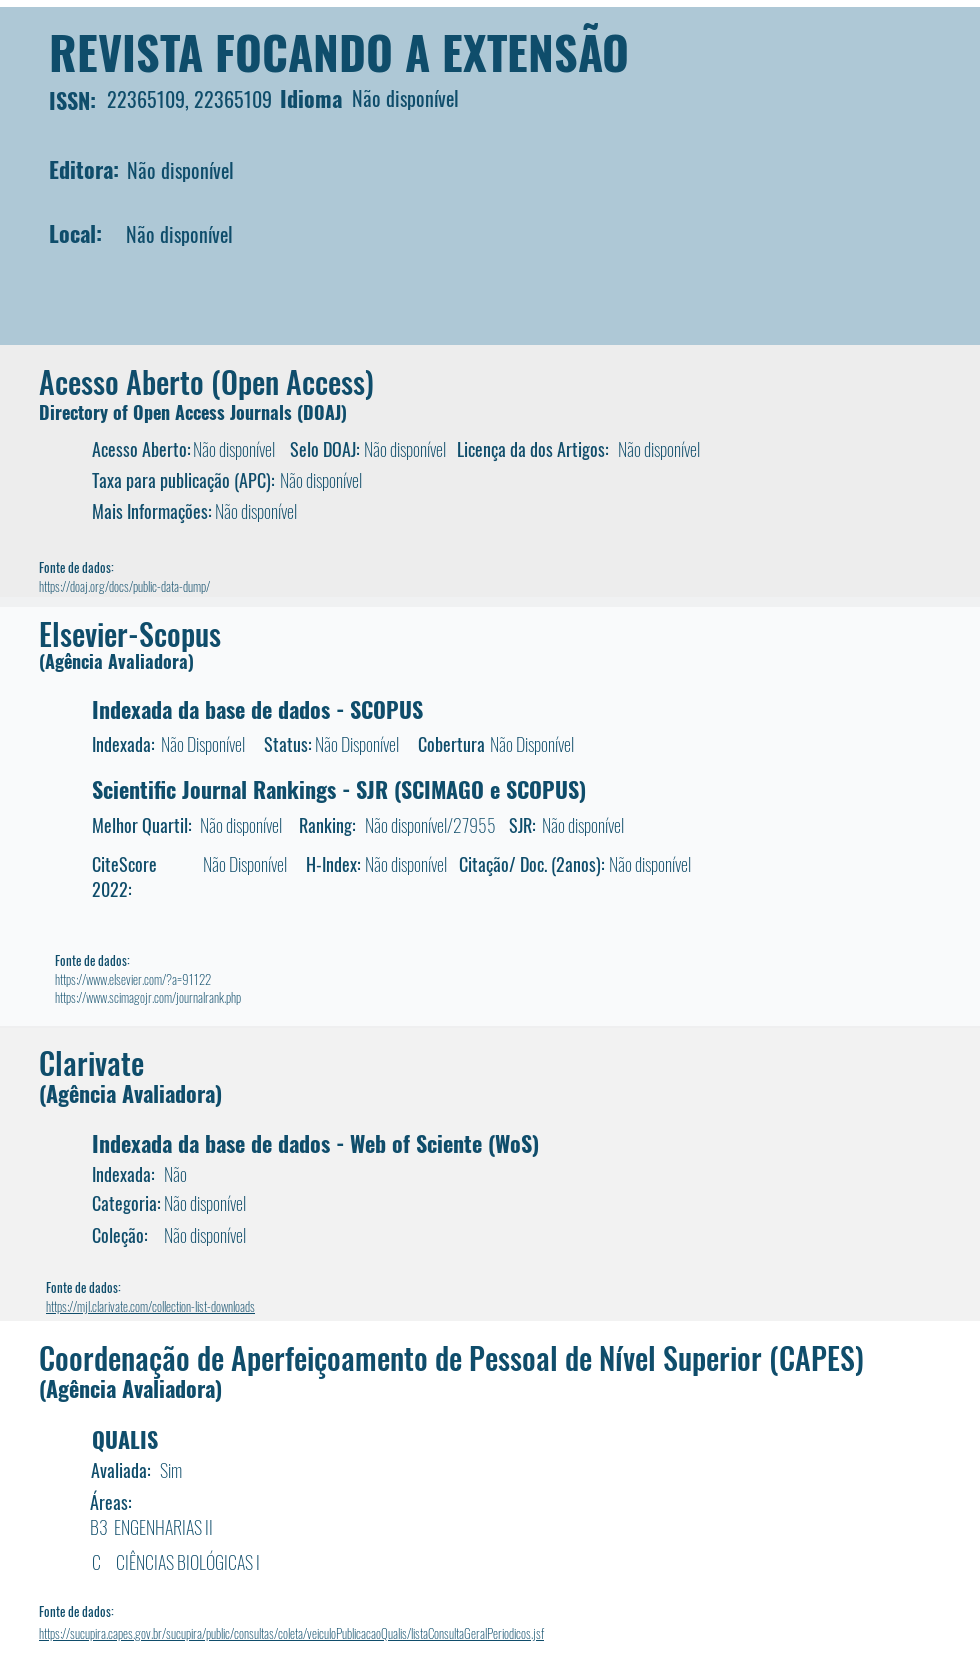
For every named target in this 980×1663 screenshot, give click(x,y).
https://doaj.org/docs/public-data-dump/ (124, 586)
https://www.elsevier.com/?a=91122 (133, 979)
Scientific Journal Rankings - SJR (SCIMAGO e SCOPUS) (339, 789)
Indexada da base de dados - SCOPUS (257, 709)
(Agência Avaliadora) (116, 661)
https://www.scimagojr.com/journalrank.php (148, 997)
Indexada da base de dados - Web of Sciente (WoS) (315, 1143)
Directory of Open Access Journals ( (171, 412)
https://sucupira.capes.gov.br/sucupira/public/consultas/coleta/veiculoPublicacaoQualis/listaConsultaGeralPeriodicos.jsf (291, 1633)
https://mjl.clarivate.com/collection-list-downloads (150, 1306)
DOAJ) (325, 412)
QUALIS (125, 1439)
